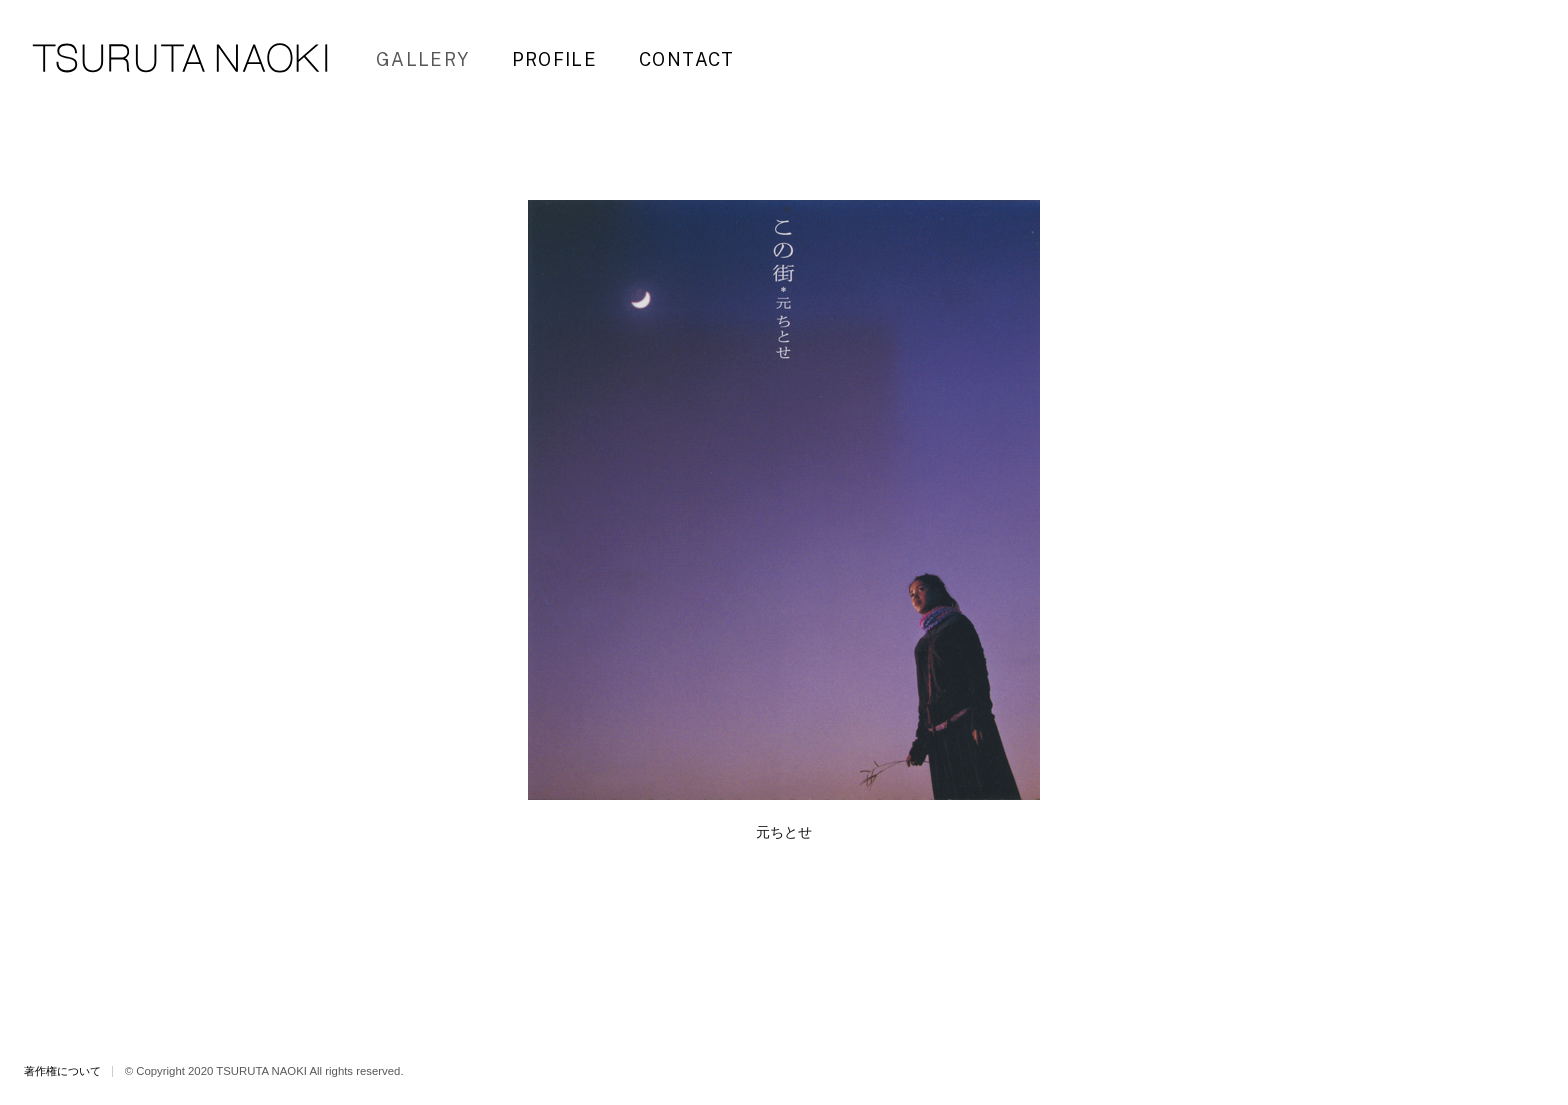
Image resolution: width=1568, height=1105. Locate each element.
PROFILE (555, 59)
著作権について (62, 1071)
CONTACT (687, 59)
